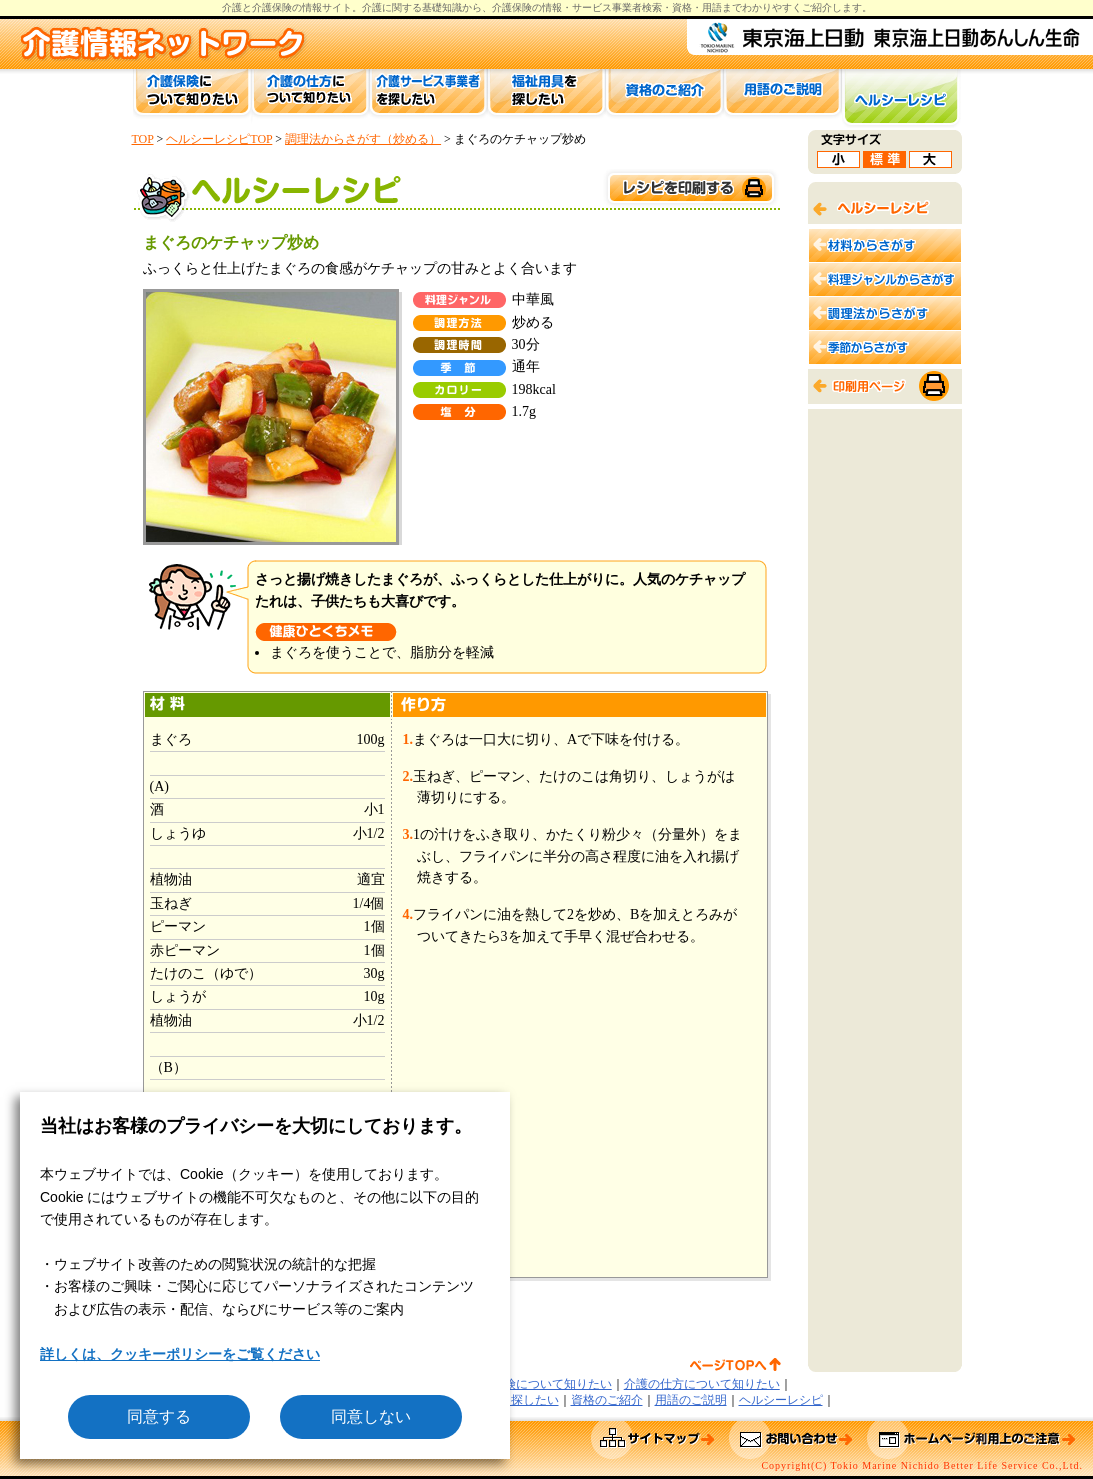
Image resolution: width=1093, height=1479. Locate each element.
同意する (159, 1416)
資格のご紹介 (607, 1400)
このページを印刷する (690, 188)
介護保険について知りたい (540, 1384)
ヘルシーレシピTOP (219, 139)
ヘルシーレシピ (781, 1400)
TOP (143, 139)
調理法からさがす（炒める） (363, 139)
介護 (372, 7)
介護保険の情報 (527, 7)
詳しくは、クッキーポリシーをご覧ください (180, 1354)
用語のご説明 (691, 1400)
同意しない (371, 1416)
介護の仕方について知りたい (702, 1384)
